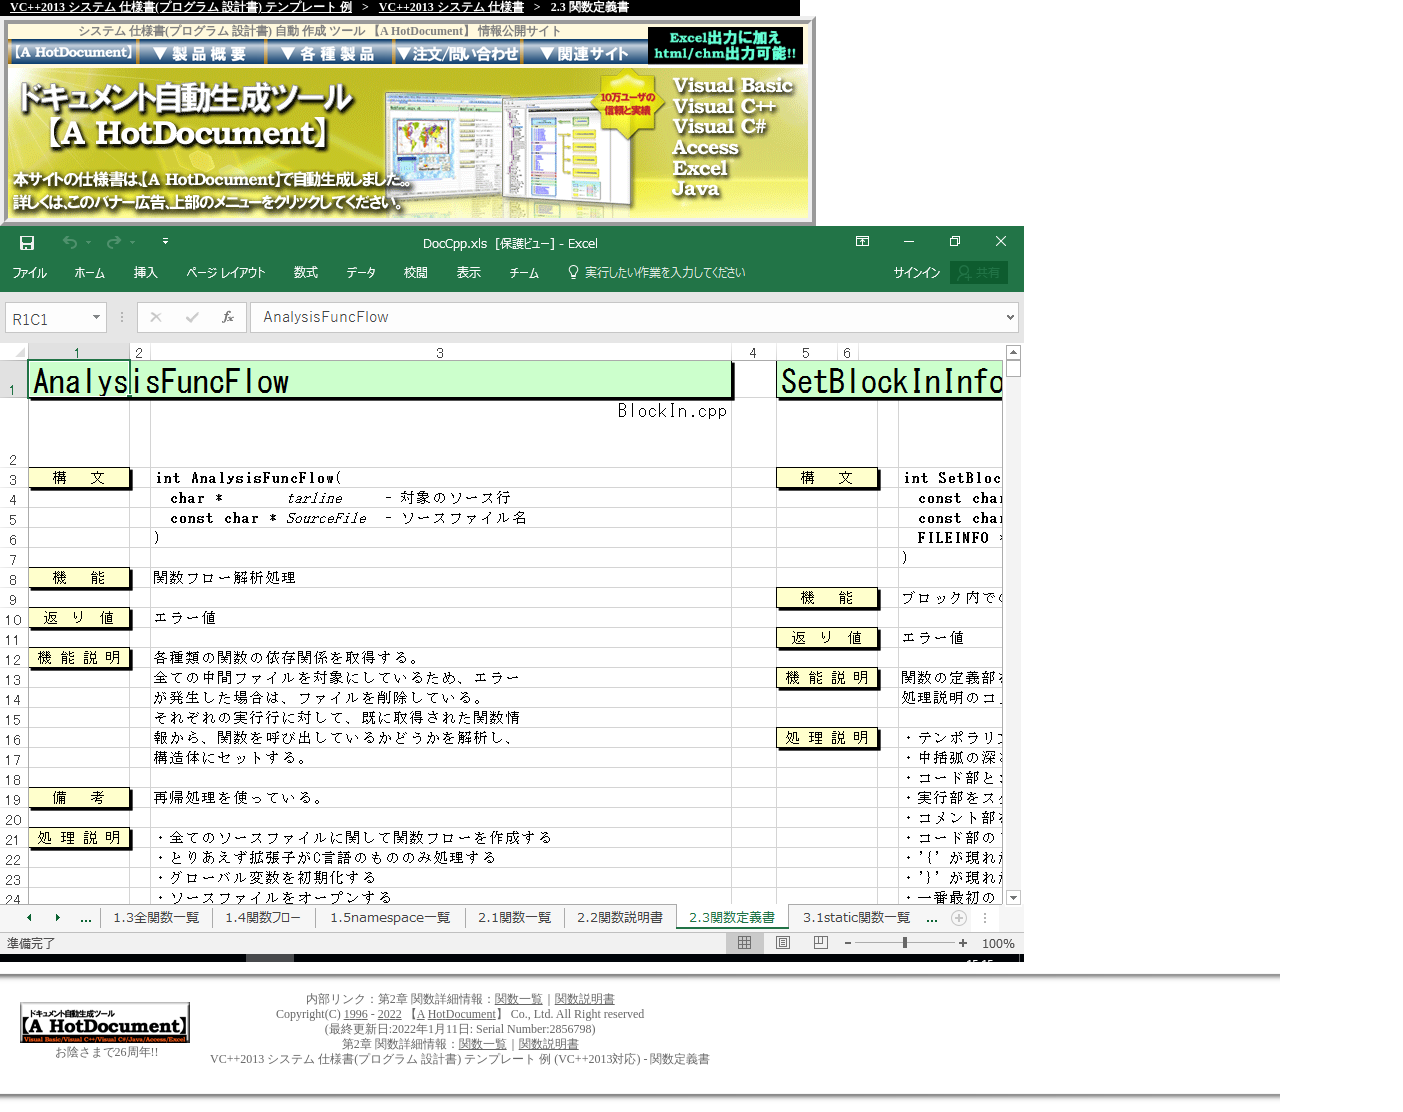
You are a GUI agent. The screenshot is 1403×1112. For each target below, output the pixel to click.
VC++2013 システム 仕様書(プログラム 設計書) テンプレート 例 (181, 7)
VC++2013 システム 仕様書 (451, 7)
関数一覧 (519, 999)
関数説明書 (585, 999)
